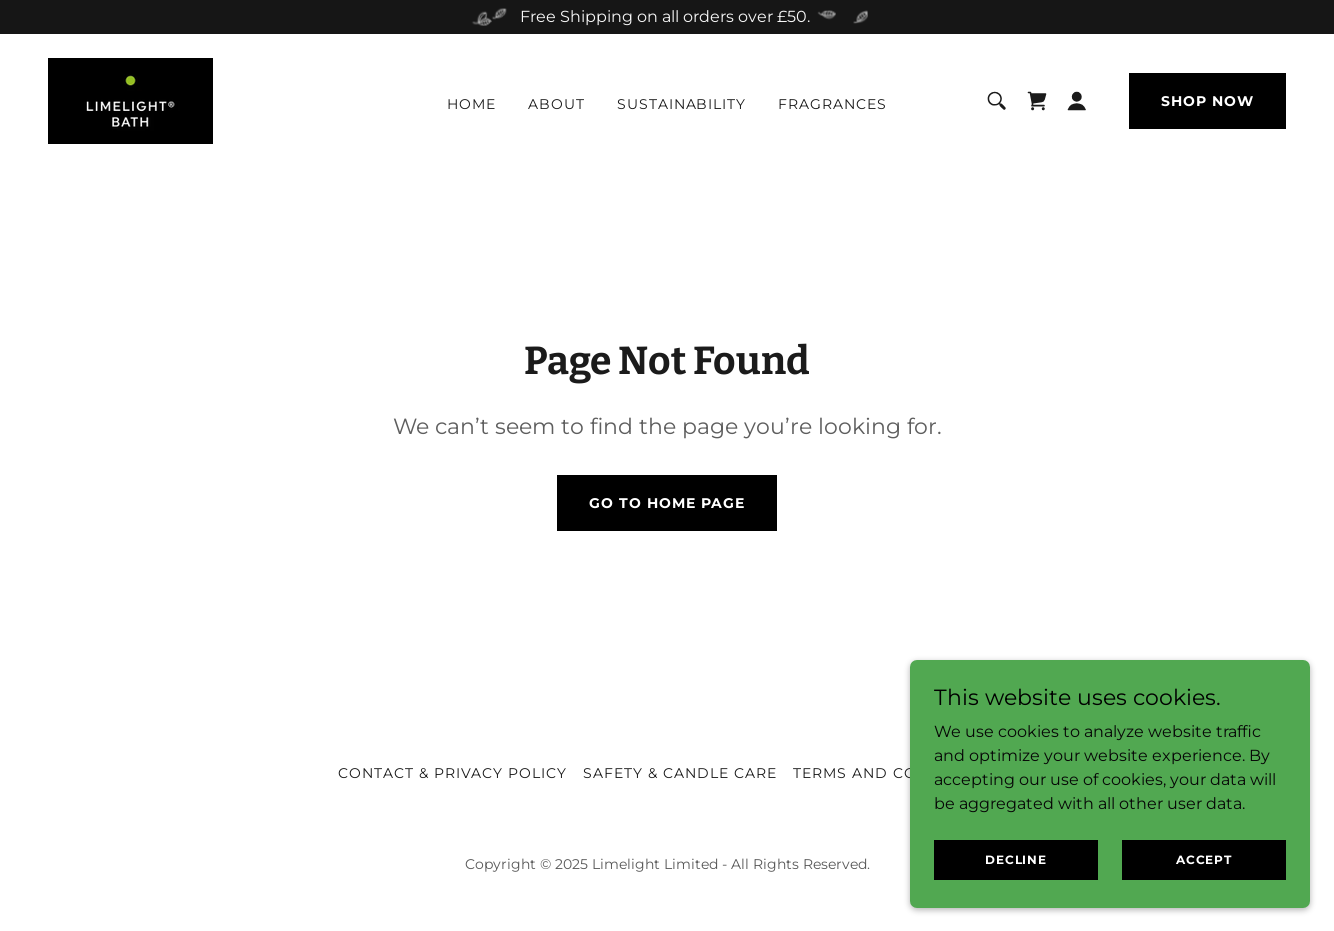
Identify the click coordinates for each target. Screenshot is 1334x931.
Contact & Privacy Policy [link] (452, 773)
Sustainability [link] (682, 104)
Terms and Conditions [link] (894, 773)
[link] (130, 99)
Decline (1016, 859)
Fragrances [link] (832, 104)
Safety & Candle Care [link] (680, 773)
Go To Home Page (667, 503)
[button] (1077, 101)
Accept (1204, 859)
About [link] (556, 104)
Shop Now (1207, 101)
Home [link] (471, 104)
